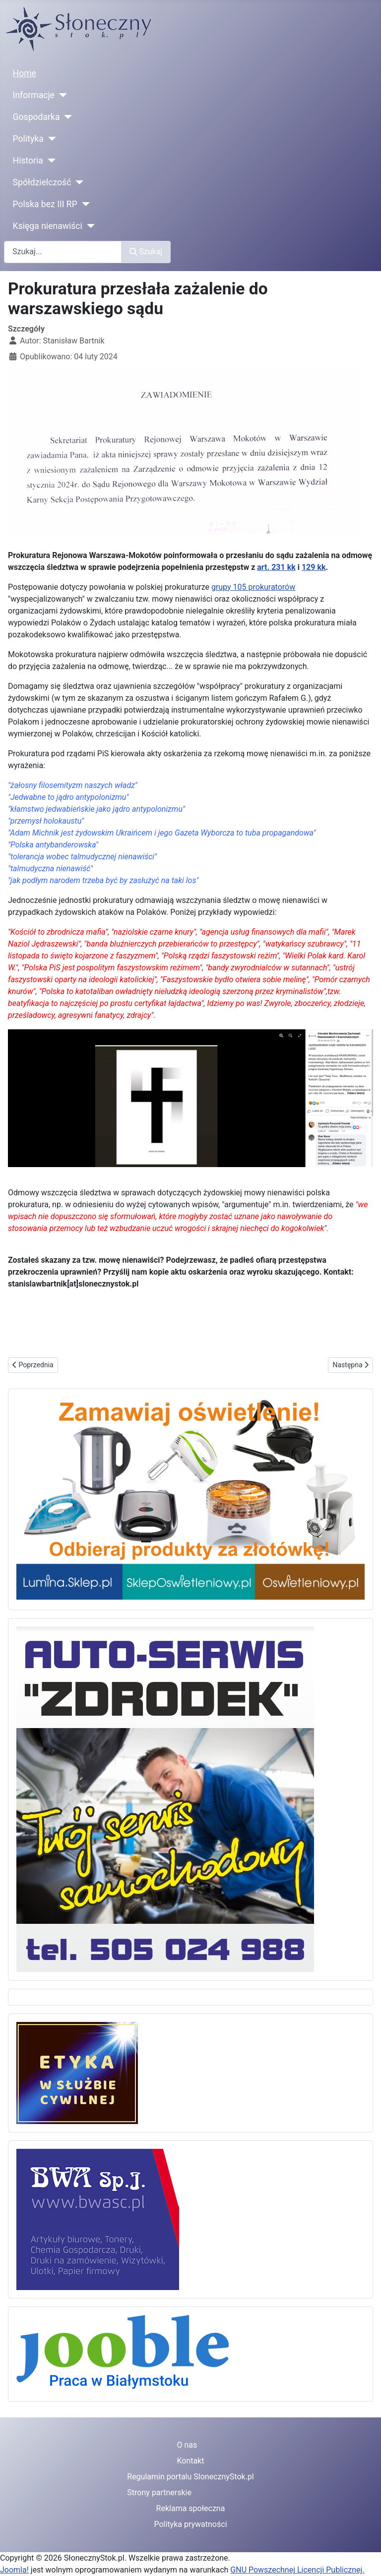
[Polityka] (50, 139)
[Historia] (49, 161)
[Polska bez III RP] (83, 204)
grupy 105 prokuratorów (253, 587)
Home (24, 73)
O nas (187, 2445)
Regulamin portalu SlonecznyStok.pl (190, 2476)
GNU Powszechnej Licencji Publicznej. (297, 2570)
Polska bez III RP (45, 204)
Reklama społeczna (190, 2508)
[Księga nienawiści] (88, 226)
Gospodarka (36, 117)
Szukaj (145, 251)
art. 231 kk (276, 567)
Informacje (34, 95)
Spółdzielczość (42, 182)
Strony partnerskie (159, 2492)
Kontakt (190, 2460)
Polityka (28, 139)
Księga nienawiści (47, 226)
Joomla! (14, 2570)
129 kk (314, 567)
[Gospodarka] (66, 117)
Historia (28, 161)
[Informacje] (61, 95)
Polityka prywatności (190, 2524)
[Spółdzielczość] (77, 182)
